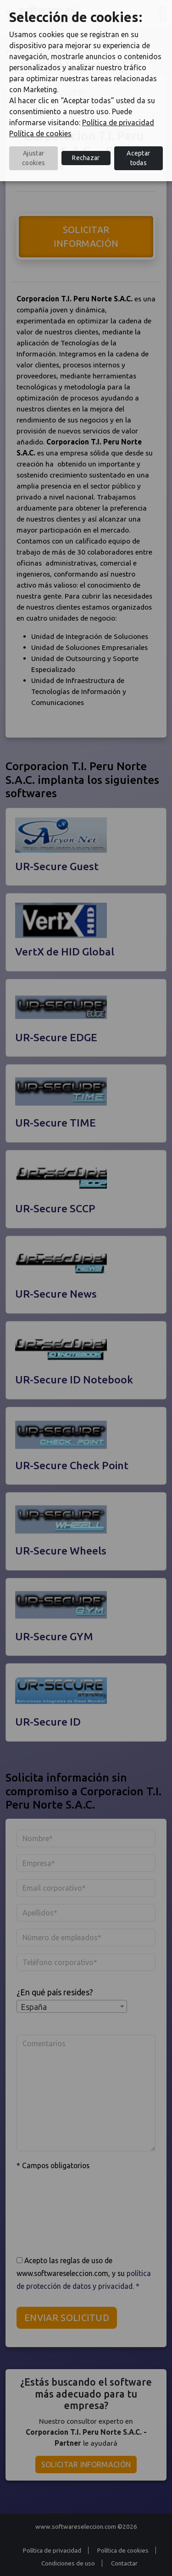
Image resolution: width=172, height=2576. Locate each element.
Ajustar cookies (33, 158)
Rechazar (86, 157)
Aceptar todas (138, 158)
